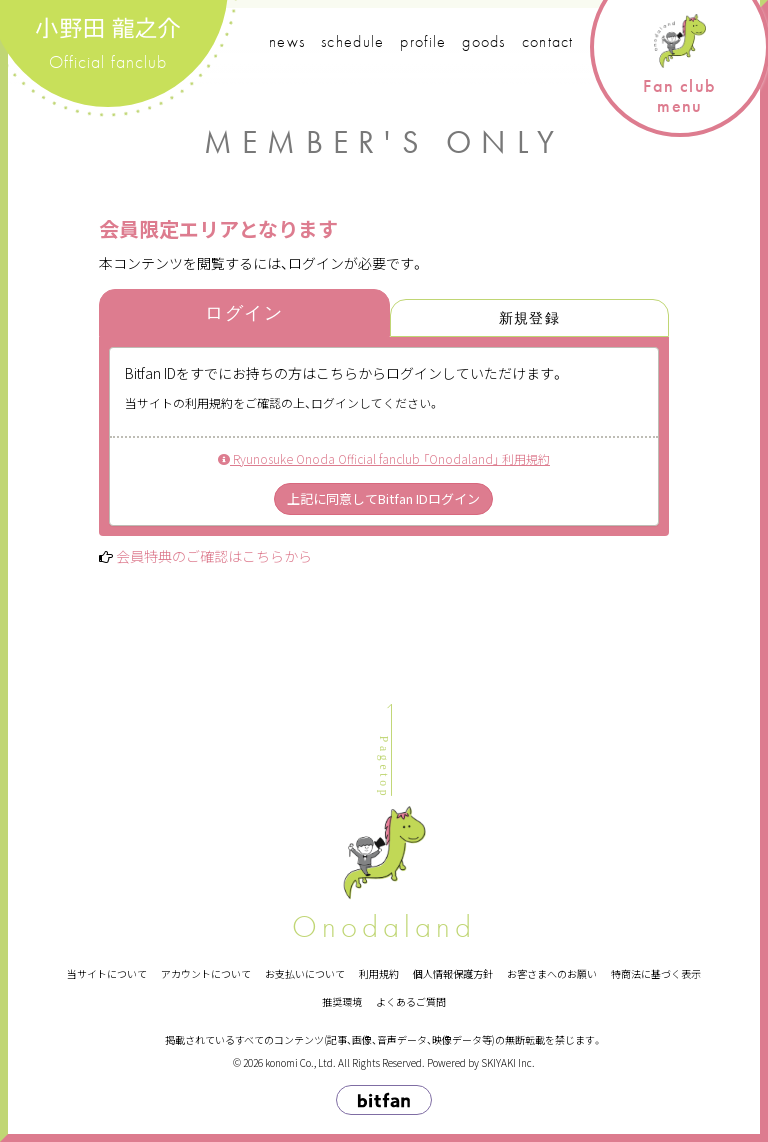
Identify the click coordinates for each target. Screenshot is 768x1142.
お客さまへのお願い (552, 973)
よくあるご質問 (411, 1001)
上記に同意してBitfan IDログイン (383, 498)
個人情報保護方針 (453, 973)
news (287, 41)
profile (423, 41)
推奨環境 (342, 1001)
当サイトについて (107, 973)
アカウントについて (206, 973)
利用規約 (379, 973)
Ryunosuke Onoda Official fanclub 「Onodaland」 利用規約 (384, 458)
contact (548, 41)
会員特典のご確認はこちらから (214, 556)
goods (483, 41)
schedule (352, 41)
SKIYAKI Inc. (508, 1062)
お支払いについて (305, 973)
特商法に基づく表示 (656, 973)
